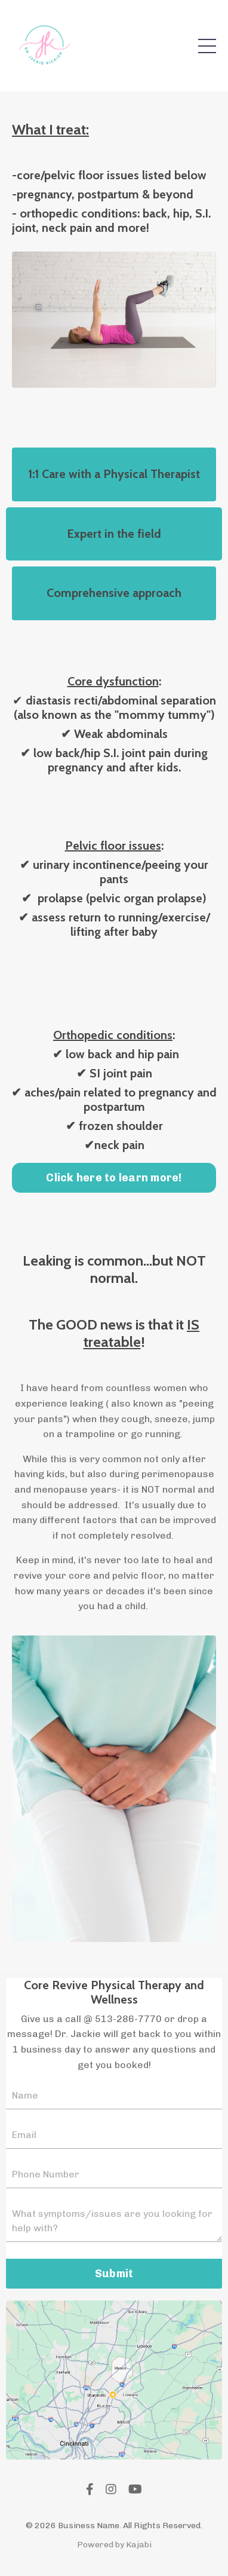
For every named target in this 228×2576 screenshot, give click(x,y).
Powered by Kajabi (114, 2545)
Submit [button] (114, 2273)
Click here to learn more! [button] (113, 1177)
